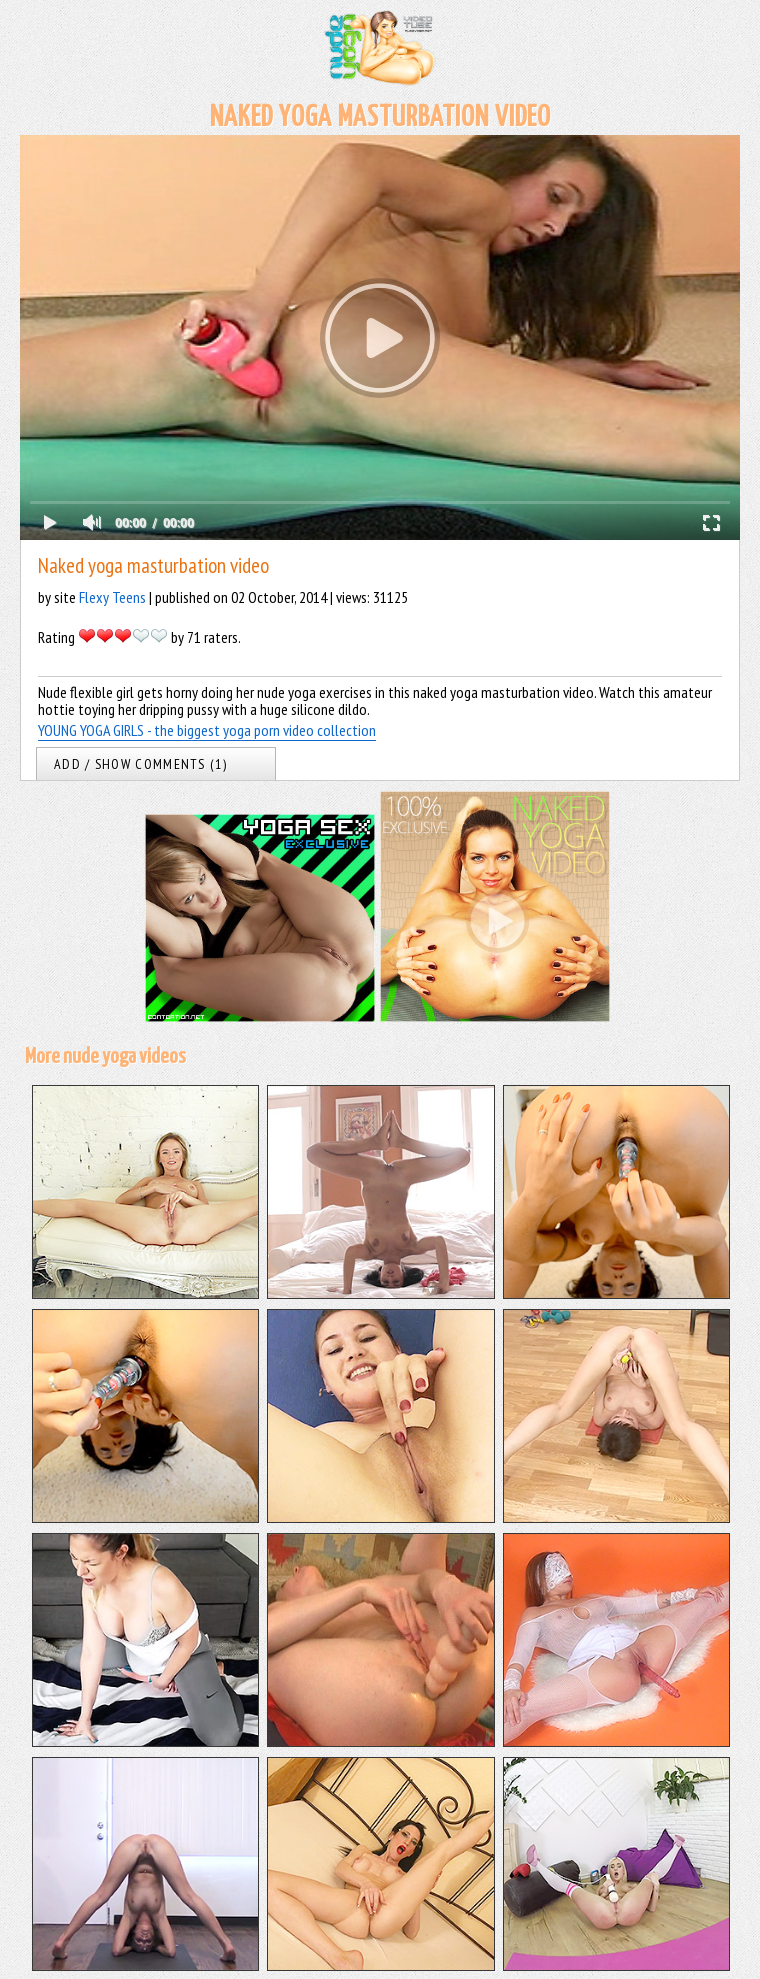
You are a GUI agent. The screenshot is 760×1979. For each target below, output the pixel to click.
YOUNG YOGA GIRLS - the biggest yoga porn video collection (207, 730)
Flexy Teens (112, 597)
